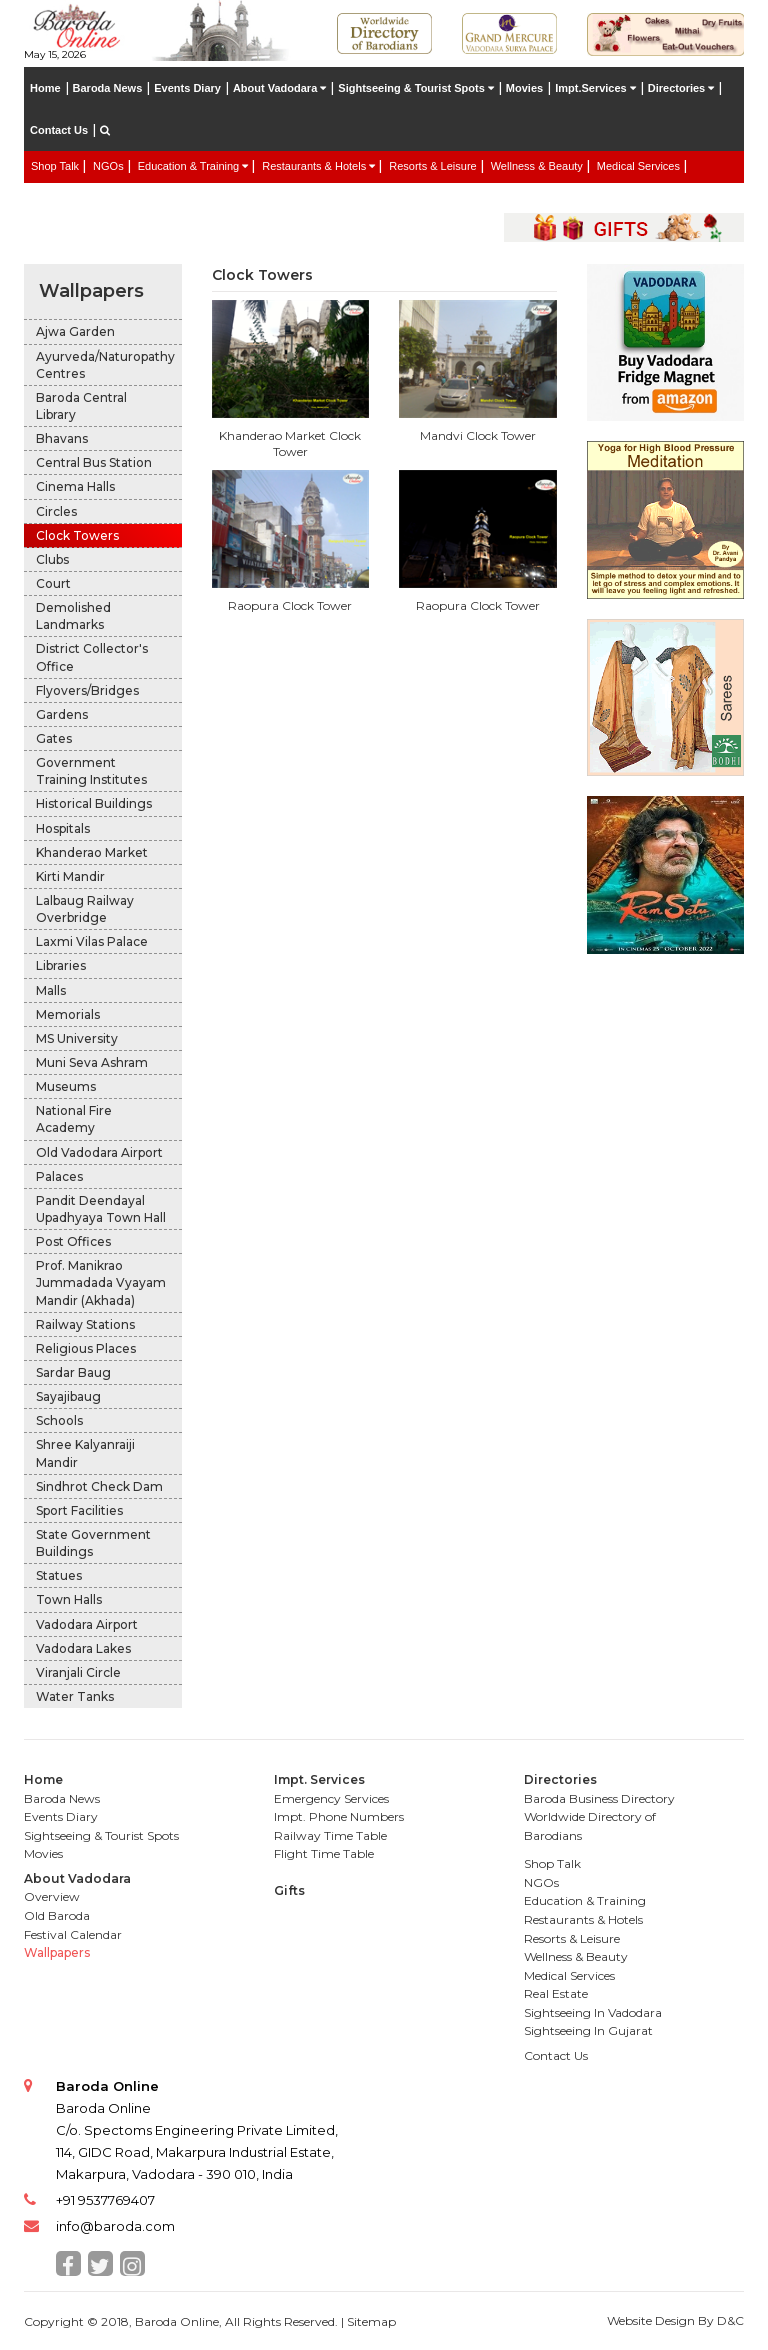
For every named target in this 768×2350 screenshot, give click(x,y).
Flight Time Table (324, 1853)
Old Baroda (57, 1915)
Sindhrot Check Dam (99, 1486)
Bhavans (62, 438)
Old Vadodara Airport (99, 1152)
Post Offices (73, 1241)
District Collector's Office (92, 657)
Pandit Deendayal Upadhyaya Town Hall (101, 1209)
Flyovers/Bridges (87, 690)
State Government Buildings (93, 1543)
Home (45, 88)
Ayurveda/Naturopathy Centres (105, 365)
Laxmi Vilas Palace (92, 941)
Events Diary (187, 88)
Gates (54, 738)
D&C (730, 2320)
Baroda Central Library (81, 406)
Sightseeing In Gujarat (588, 2030)
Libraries (61, 965)
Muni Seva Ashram (92, 1062)
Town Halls (69, 1599)
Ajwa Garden (75, 331)
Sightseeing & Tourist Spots (101, 1835)
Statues (59, 1575)
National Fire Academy (74, 1119)
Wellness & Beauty (537, 166)
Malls (51, 990)
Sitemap (371, 2321)
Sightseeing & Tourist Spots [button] (416, 88)
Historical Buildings (94, 803)
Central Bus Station (94, 462)
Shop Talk (55, 166)
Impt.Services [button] (595, 88)
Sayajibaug (68, 1396)
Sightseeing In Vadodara (593, 2012)
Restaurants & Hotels (583, 1919)
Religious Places (86, 1348)
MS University (77, 1038)
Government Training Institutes (91, 771)
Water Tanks (75, 1696)
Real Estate (59, 196)
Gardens (62, 714)
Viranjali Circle (78, 1672)
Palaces (59, 1176)
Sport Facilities (79, 1510)
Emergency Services (331, 1798)
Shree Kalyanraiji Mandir (85, 1453)
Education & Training (585, 1900)
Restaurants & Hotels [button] (318, 166)
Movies (524, 88)
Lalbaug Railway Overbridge (85, 909)
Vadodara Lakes (83, 1648)
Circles (56, 511)
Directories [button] (681, 88)
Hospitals (63, 828)
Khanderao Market (92, 852)
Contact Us (59, 130)
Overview (52, 1896)
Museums (66, 1086)
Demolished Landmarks (73, 616)
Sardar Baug (73, 1372)
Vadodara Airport (87, 1624)
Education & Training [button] (193, 166)
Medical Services (638, 166)
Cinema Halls (75, 486)
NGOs (108, 166)
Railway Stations (85, 1324)
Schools (59, 1420)
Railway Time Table (330, 1835)
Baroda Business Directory (599, 1798)
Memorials (68, 1014)
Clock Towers (77, 535)
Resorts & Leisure (432, 166)
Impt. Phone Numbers (339, 1816)
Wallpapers (91, 291)
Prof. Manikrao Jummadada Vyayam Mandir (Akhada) (101, 1282)
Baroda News (108, 88)
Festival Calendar (73, 1934)
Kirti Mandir (70, 876)
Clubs (52, 559)
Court (53, 583)
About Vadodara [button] (279, 88)
